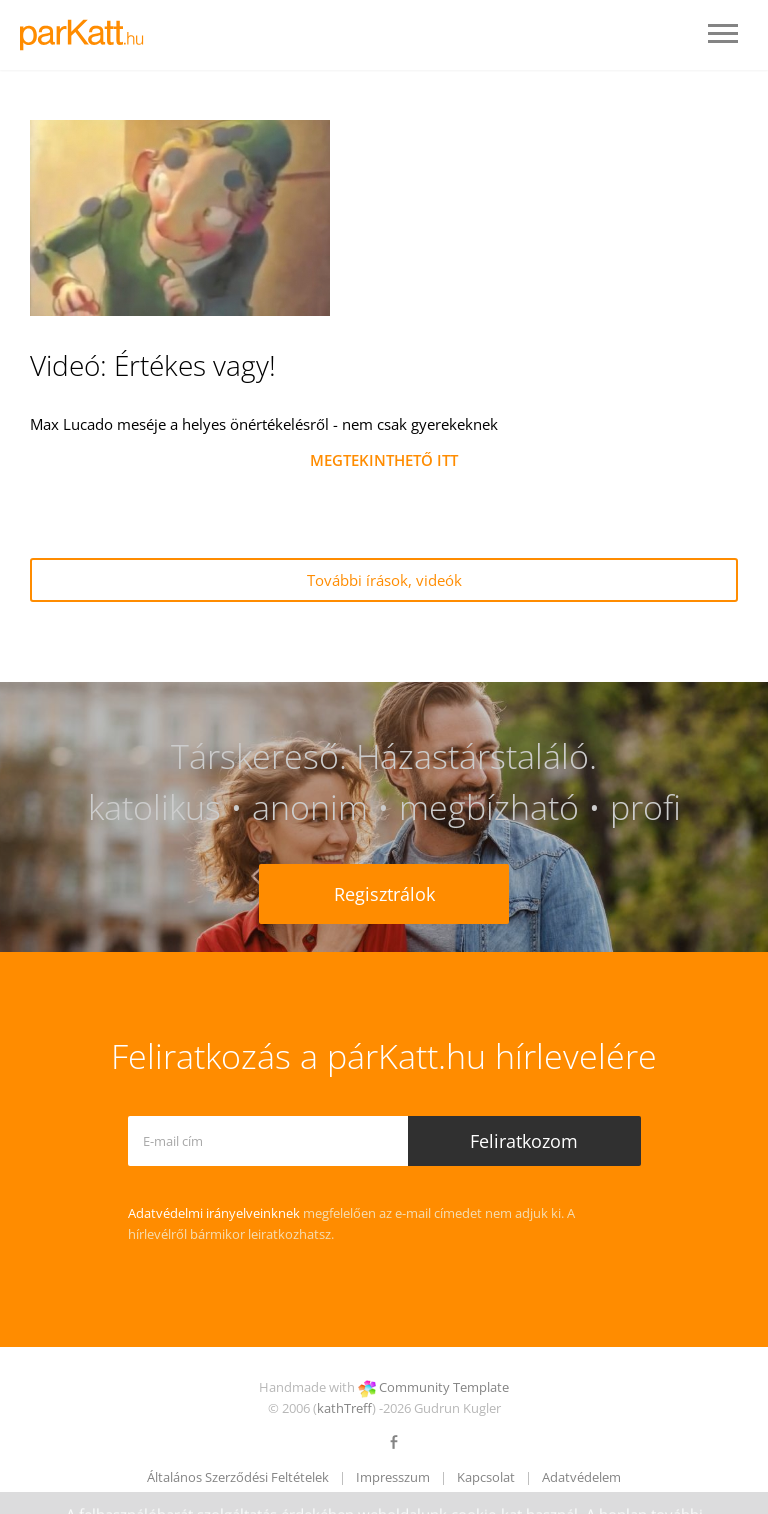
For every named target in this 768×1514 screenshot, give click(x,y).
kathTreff (344, 1408)
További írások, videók (384, 580)
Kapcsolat (486, 1477)
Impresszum (393, 1477)
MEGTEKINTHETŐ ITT (384, 460)
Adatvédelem (581, 1477)
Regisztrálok (384, 894)
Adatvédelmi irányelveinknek (214, 1213)
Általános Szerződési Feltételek (238, 1477)
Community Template (444, 1387)
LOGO (87, 35)
